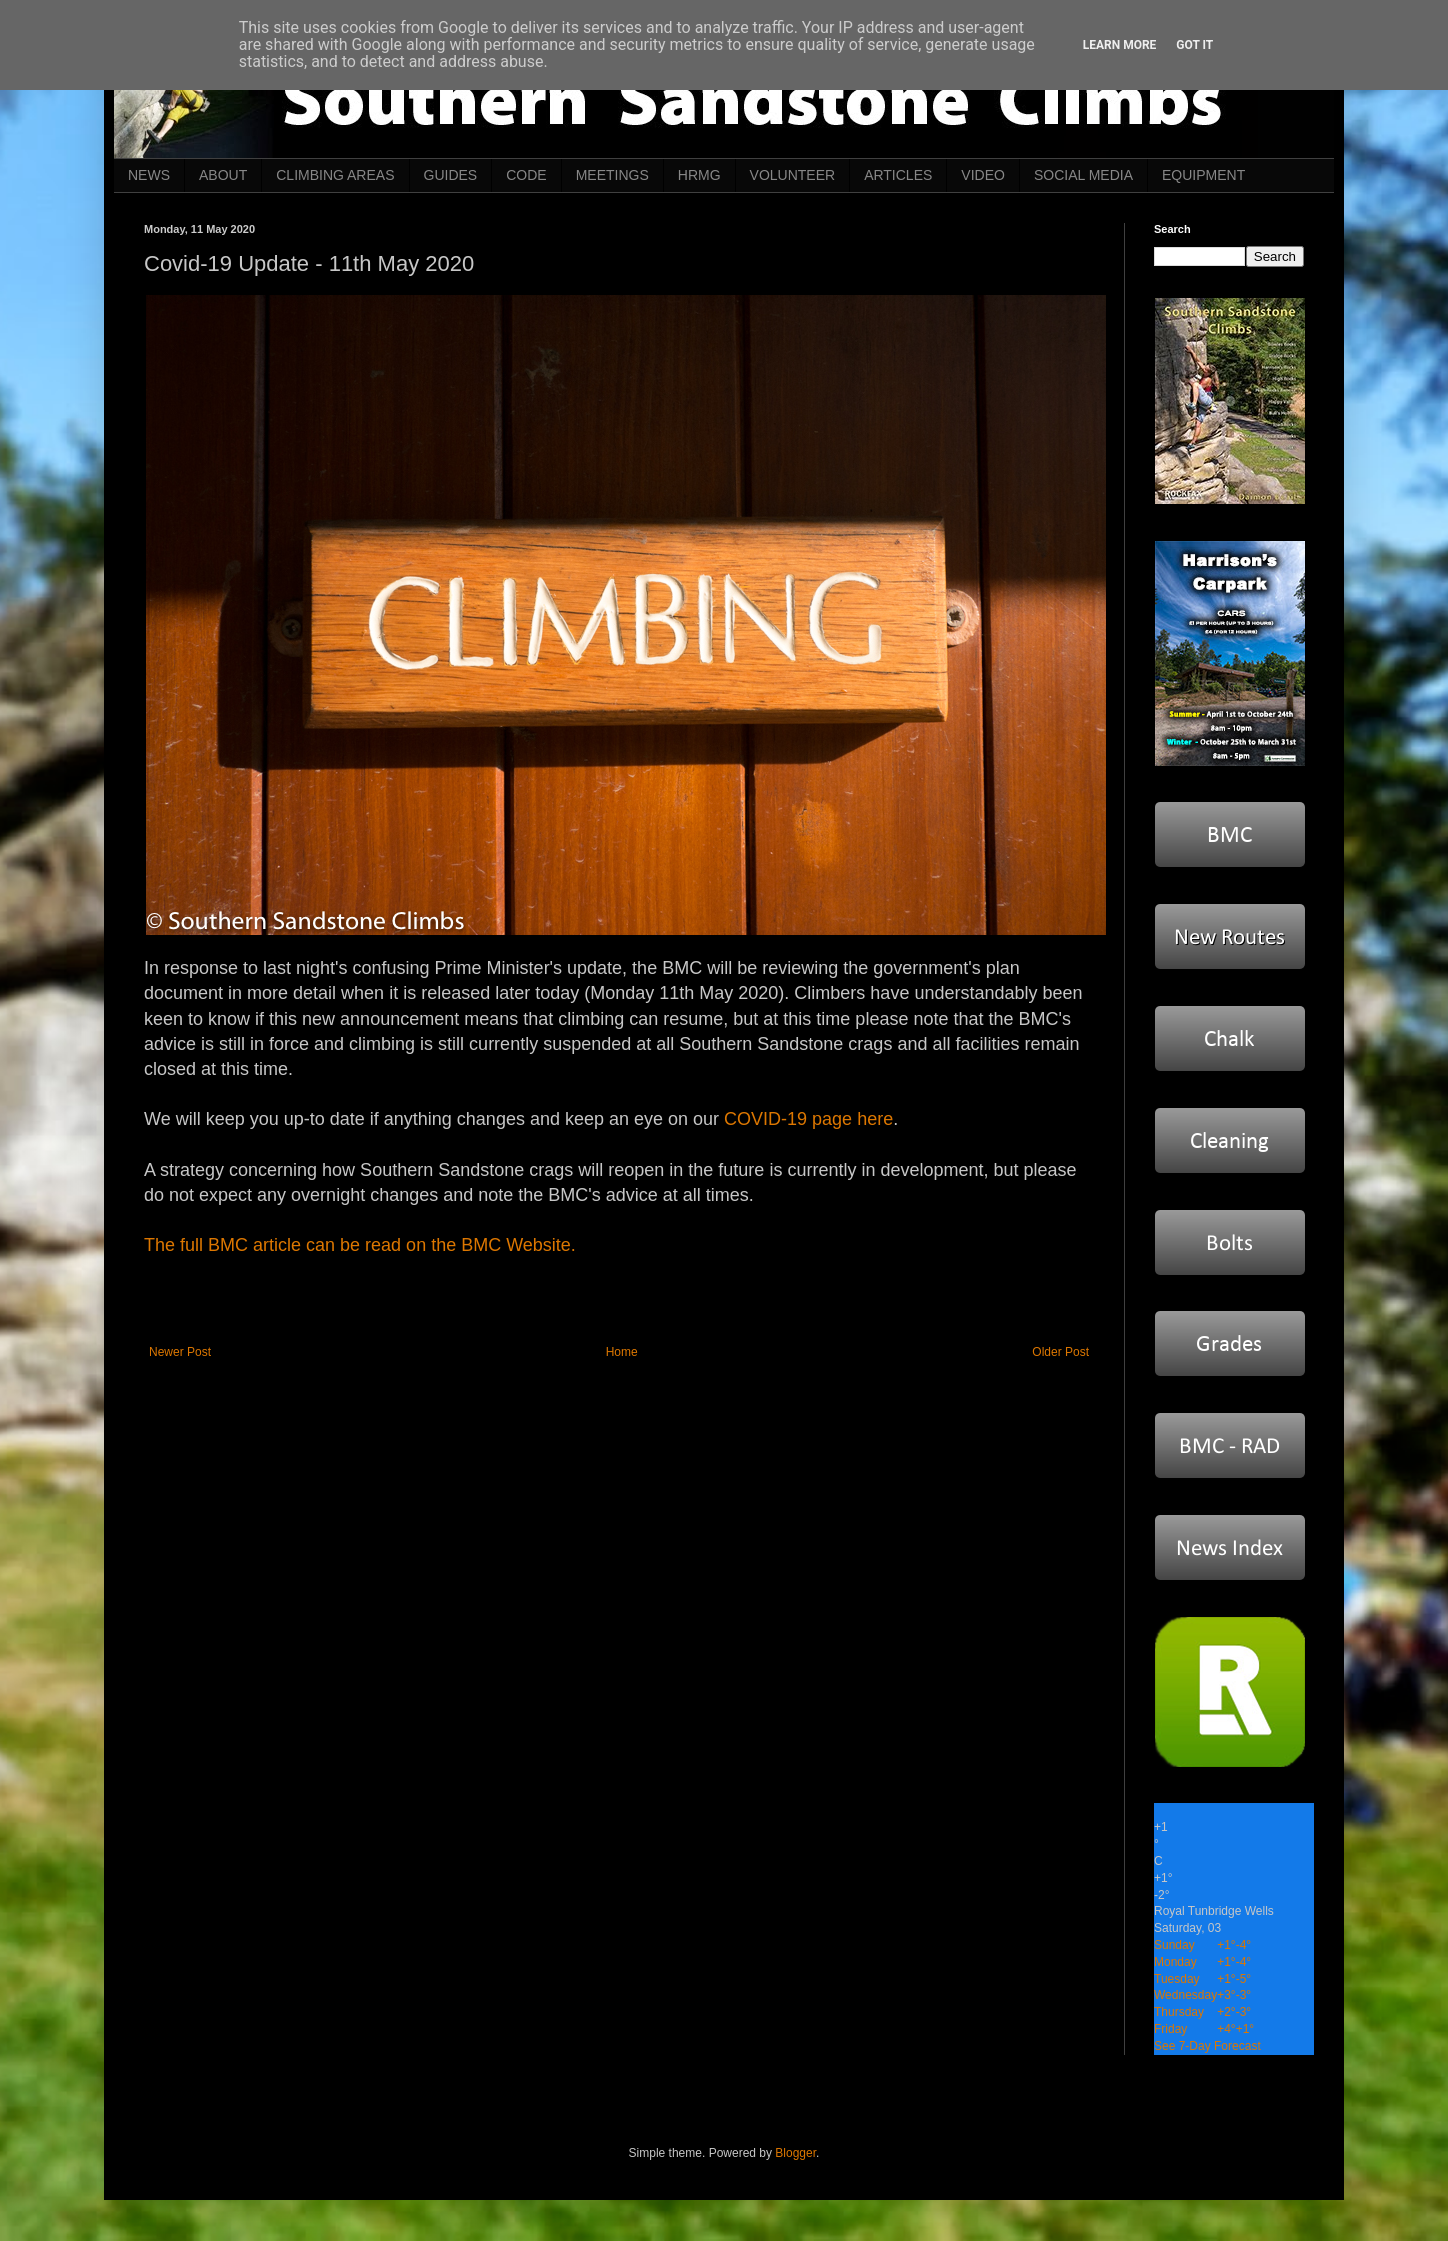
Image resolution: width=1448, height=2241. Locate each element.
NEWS (149, 175)
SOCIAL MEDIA (1083, 175)
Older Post (1060, 1352)
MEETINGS (612, 175)
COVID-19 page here (808, 1119)
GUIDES (451, 175)
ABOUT (223, 175)
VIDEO (983, 175)
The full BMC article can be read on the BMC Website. (360, 1245)
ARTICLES (898, 175)
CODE (526, 175)
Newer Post (180, 1352)
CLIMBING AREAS (335, 175)
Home (622, 1352)
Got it (1194, 45)
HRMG (699, 175)
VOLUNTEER (793, 175)
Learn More (1120, 45)
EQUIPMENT (1203, 175)
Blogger (795, 2153)
